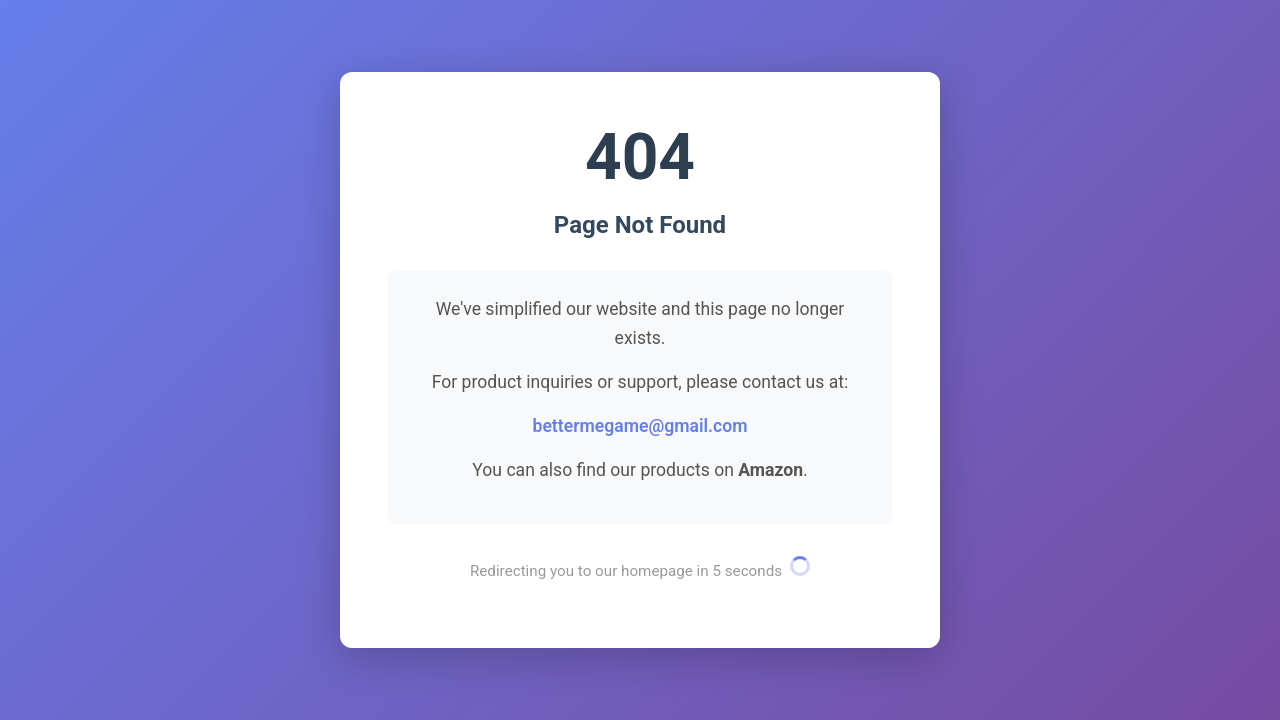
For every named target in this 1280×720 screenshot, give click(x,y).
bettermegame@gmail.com (639, 426)
